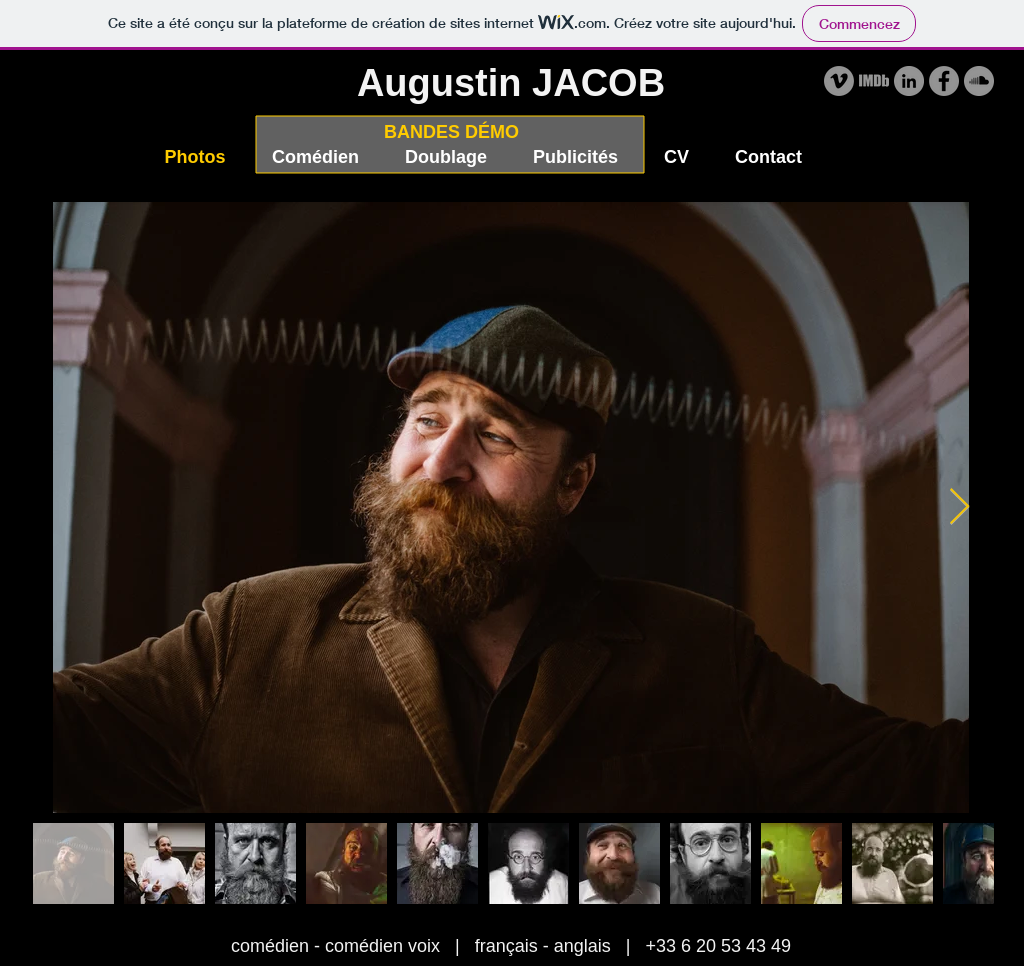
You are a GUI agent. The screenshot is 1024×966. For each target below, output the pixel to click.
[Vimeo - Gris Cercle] (839, 81)
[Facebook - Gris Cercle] (944, 81)
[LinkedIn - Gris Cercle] (909, 81)
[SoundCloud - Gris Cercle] (979, 81)
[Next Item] (959, 507)
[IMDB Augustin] (874, 81)
